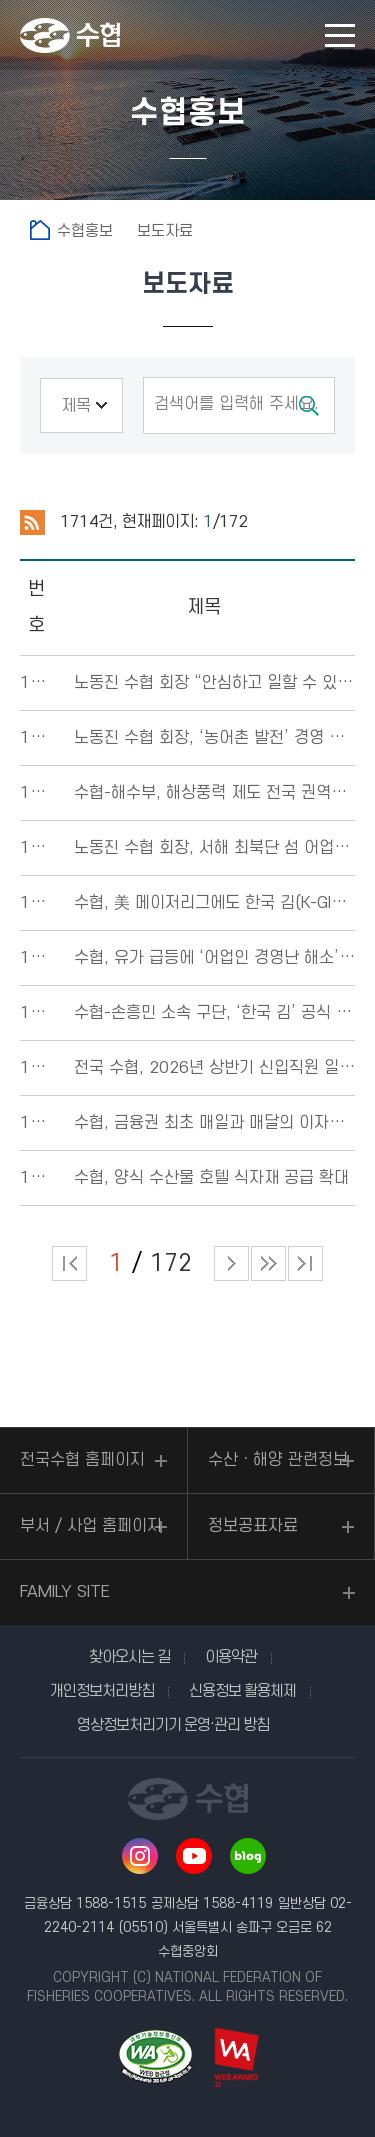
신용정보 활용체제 (242, 1691)
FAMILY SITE (65, 1592)
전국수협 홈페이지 (82, 1460)
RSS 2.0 (32, 523)
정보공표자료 (253, 1526)
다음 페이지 (231, 1263)
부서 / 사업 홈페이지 (91, 1526)
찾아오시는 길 (129, 1657)
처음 (69, 1263)
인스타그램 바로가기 (140, 1856)
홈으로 (40, 230)
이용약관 (231, 1657)
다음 (268, 1263)
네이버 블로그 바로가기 (248, 1856)
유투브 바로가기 (194, 1856)
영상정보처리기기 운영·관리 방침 (173, 1725)
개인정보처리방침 (102, 1691)
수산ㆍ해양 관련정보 (278, 1460)
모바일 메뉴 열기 (340, 35)
